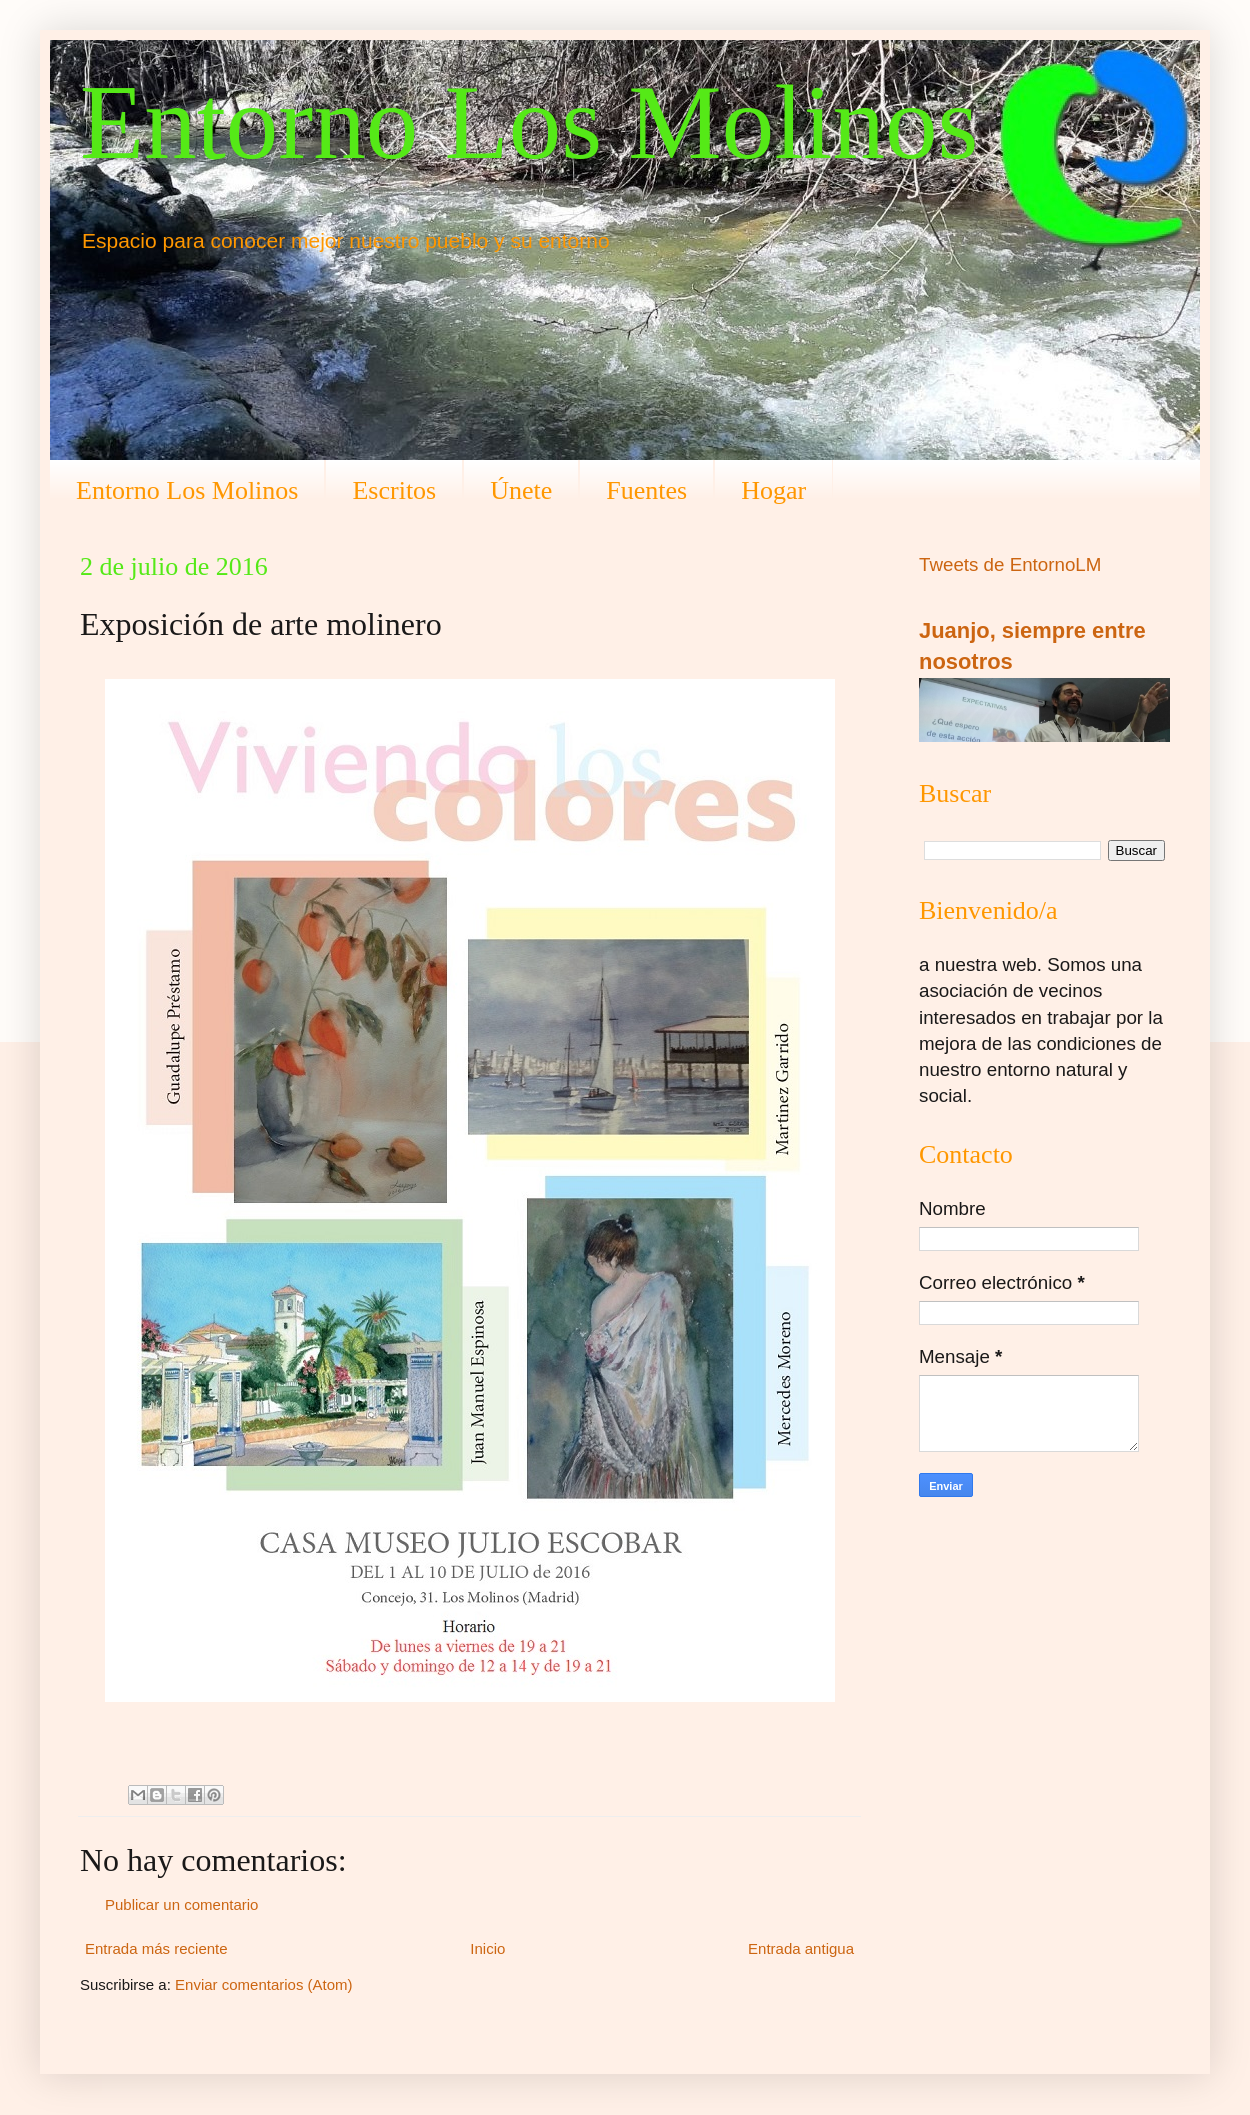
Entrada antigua (801, 1948)
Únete (521, 490)
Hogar (773, 490)
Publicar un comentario (181, 1904)
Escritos (394, 490)
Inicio (487, 1948)
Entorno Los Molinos (529, 122)
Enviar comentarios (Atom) (264, 1984)
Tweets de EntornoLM (1010, 564)
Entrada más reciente (156, 1948)
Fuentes (646, 490)
